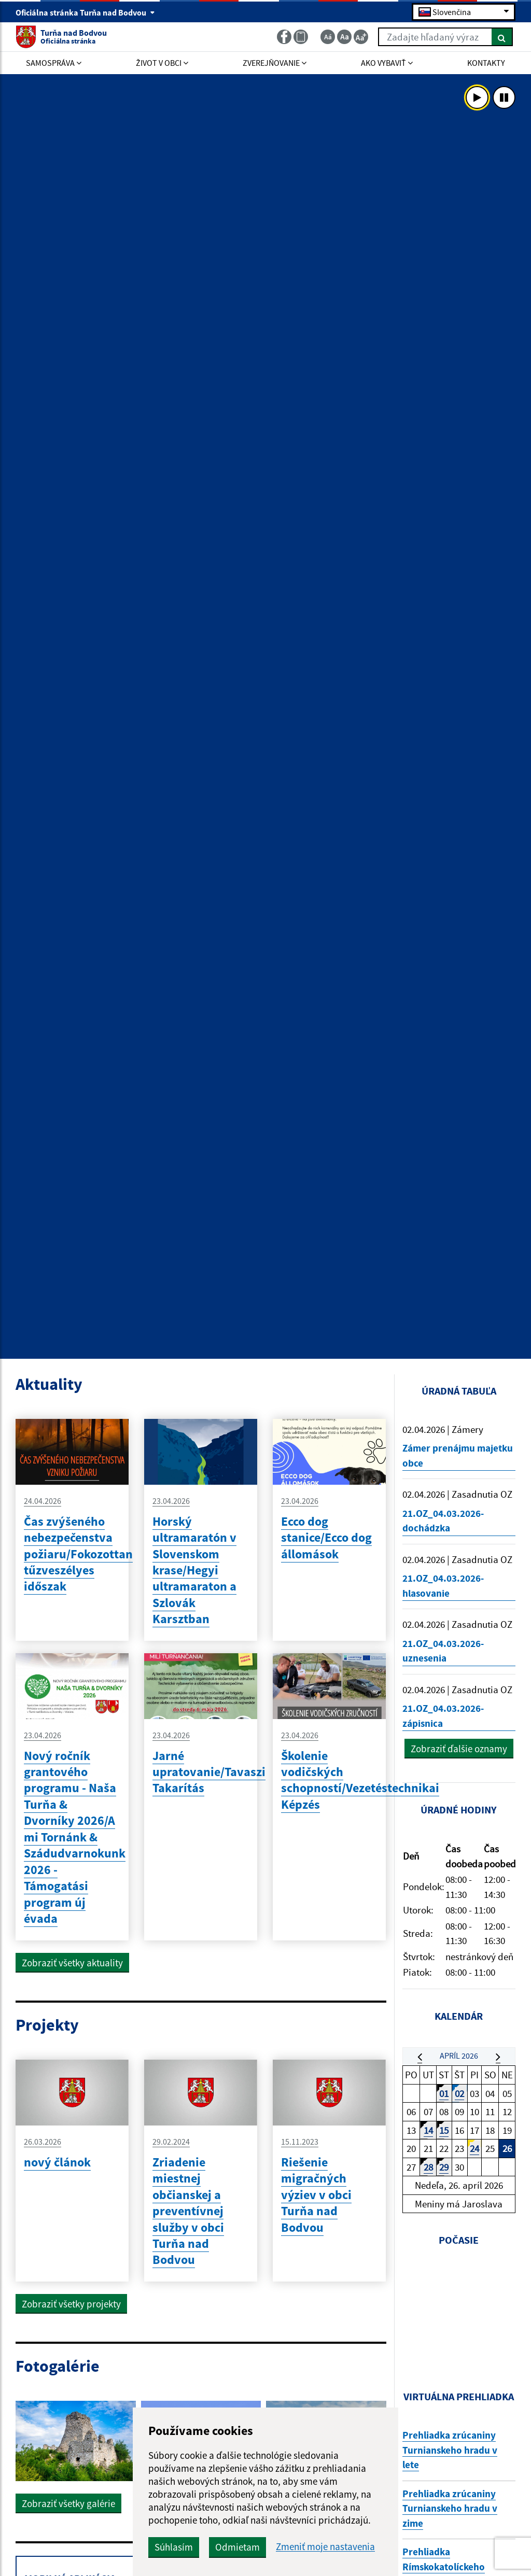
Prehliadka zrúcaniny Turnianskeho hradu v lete (449, 2450)
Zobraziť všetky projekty (71, 2304)
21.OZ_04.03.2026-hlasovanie (443, 1585)
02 (459, 2093)
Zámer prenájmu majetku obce (457, 1455)
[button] (419, 2056)
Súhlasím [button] (174, 2547)
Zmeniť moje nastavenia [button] (325, 2547)
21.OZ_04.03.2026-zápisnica (443, 1715)
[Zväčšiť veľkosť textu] (361, 37)
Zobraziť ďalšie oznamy (459, 1748)
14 (428, 2130)
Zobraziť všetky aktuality (72, 1962)
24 (474, 2148)
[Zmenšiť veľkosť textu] (327, 37)
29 (444, 2167)
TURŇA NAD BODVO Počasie (459, 2310)
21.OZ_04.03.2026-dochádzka (443, 1521)
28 (428, 2167)
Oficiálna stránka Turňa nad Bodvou (85, 12)
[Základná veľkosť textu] (344, 37)
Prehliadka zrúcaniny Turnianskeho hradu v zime (449, 2508)
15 (444, 2130)
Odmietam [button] (237, 2547)
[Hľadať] (502, 36)
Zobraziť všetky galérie (68, 2503)
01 (444, 2093)
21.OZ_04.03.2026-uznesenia (443, 1651)
